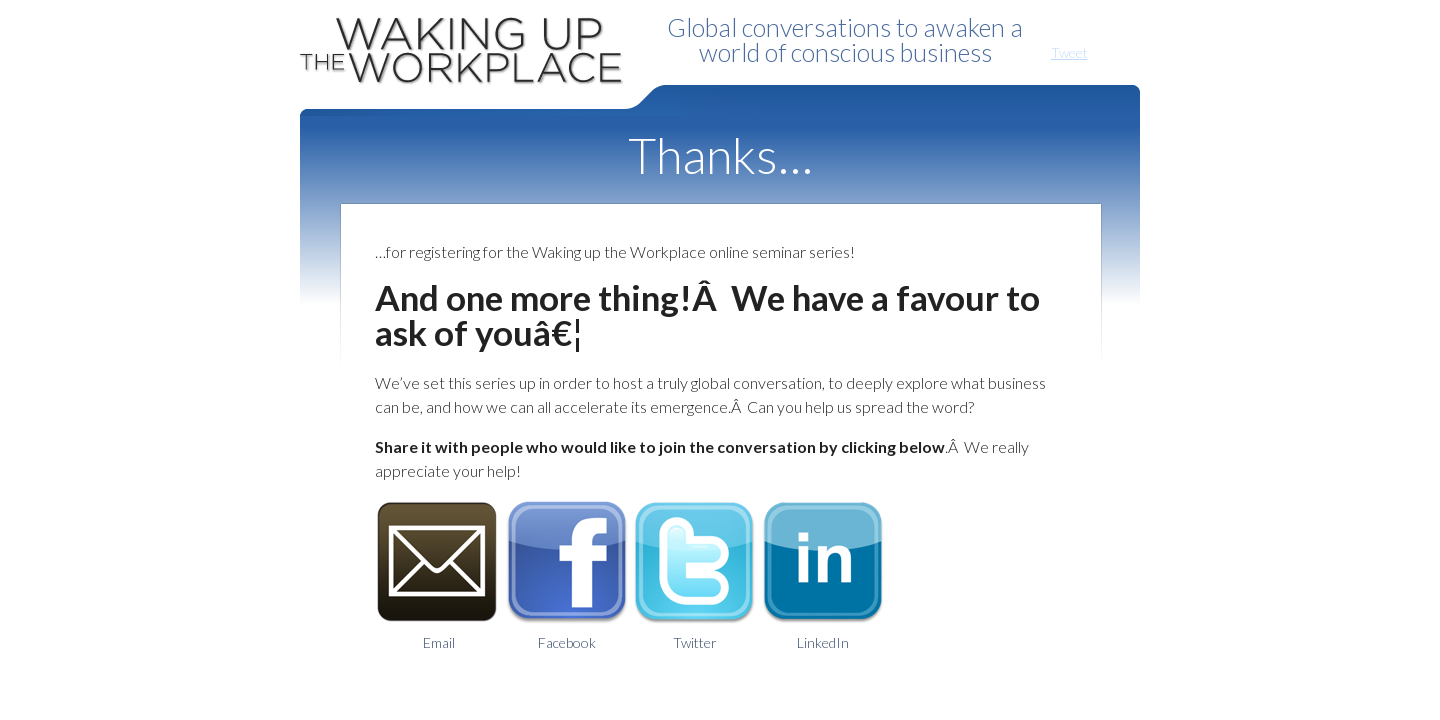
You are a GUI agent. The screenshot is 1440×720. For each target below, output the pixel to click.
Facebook (567, 575)
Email (439, 575)
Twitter (695, 575)
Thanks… (720, 155)
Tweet (1069, 52)
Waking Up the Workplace (470, 45)
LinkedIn (823, 575)
